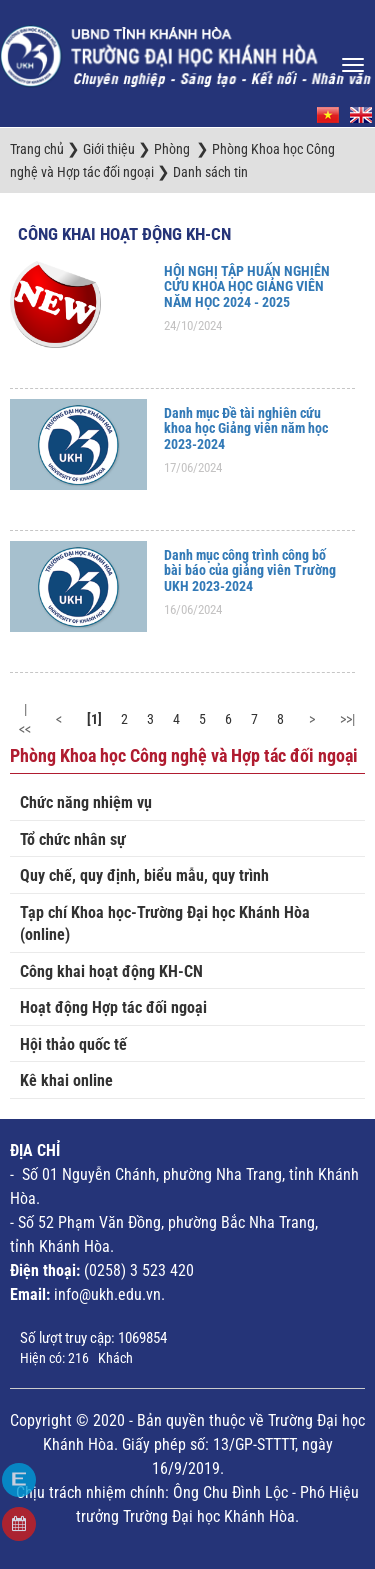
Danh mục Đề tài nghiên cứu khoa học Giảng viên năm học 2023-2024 (246, 428)
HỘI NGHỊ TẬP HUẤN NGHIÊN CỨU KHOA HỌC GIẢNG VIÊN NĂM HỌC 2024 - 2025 (247, 286)
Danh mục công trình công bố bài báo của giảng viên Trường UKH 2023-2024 (250, 570)
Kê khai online (66, 1080)
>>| (347, 719)
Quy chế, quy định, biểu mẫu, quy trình (144, 875)
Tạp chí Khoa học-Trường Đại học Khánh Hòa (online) (165, 924)
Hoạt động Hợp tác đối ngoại (113, 1007)
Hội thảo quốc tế (73, 1044)
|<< (25, 719)
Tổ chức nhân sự (73, 839)
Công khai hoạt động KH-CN (124, 234)
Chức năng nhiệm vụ (86, 802)
